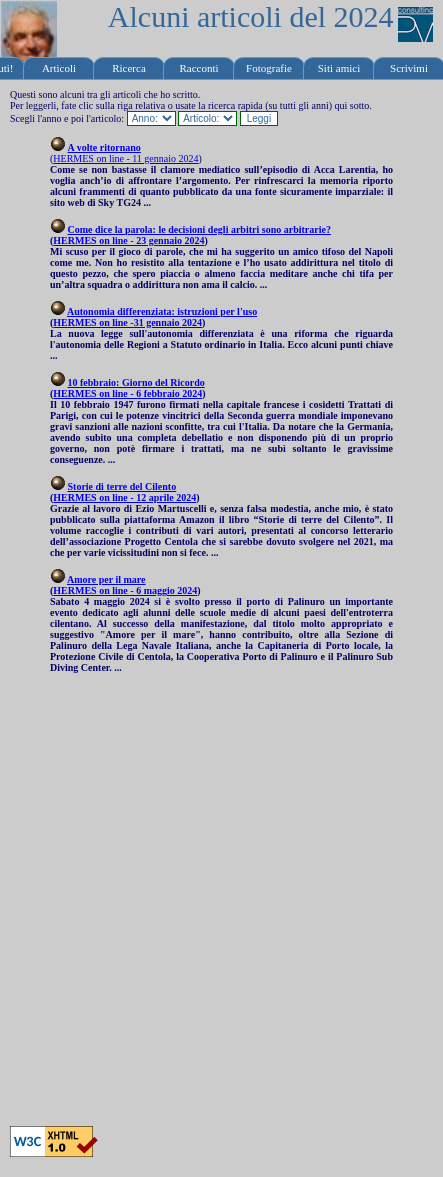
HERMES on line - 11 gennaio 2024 (125, 158)
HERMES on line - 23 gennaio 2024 (128, 240)
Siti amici (339, 68)
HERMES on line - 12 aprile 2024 (124, 497)
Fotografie (269, 68)
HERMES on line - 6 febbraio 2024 (127, 393)
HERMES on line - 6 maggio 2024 (125, 590)
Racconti (198, 68)
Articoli (59, 68)
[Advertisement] (216, 899)
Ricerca (129, 68)
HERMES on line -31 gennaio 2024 (127, 322)
